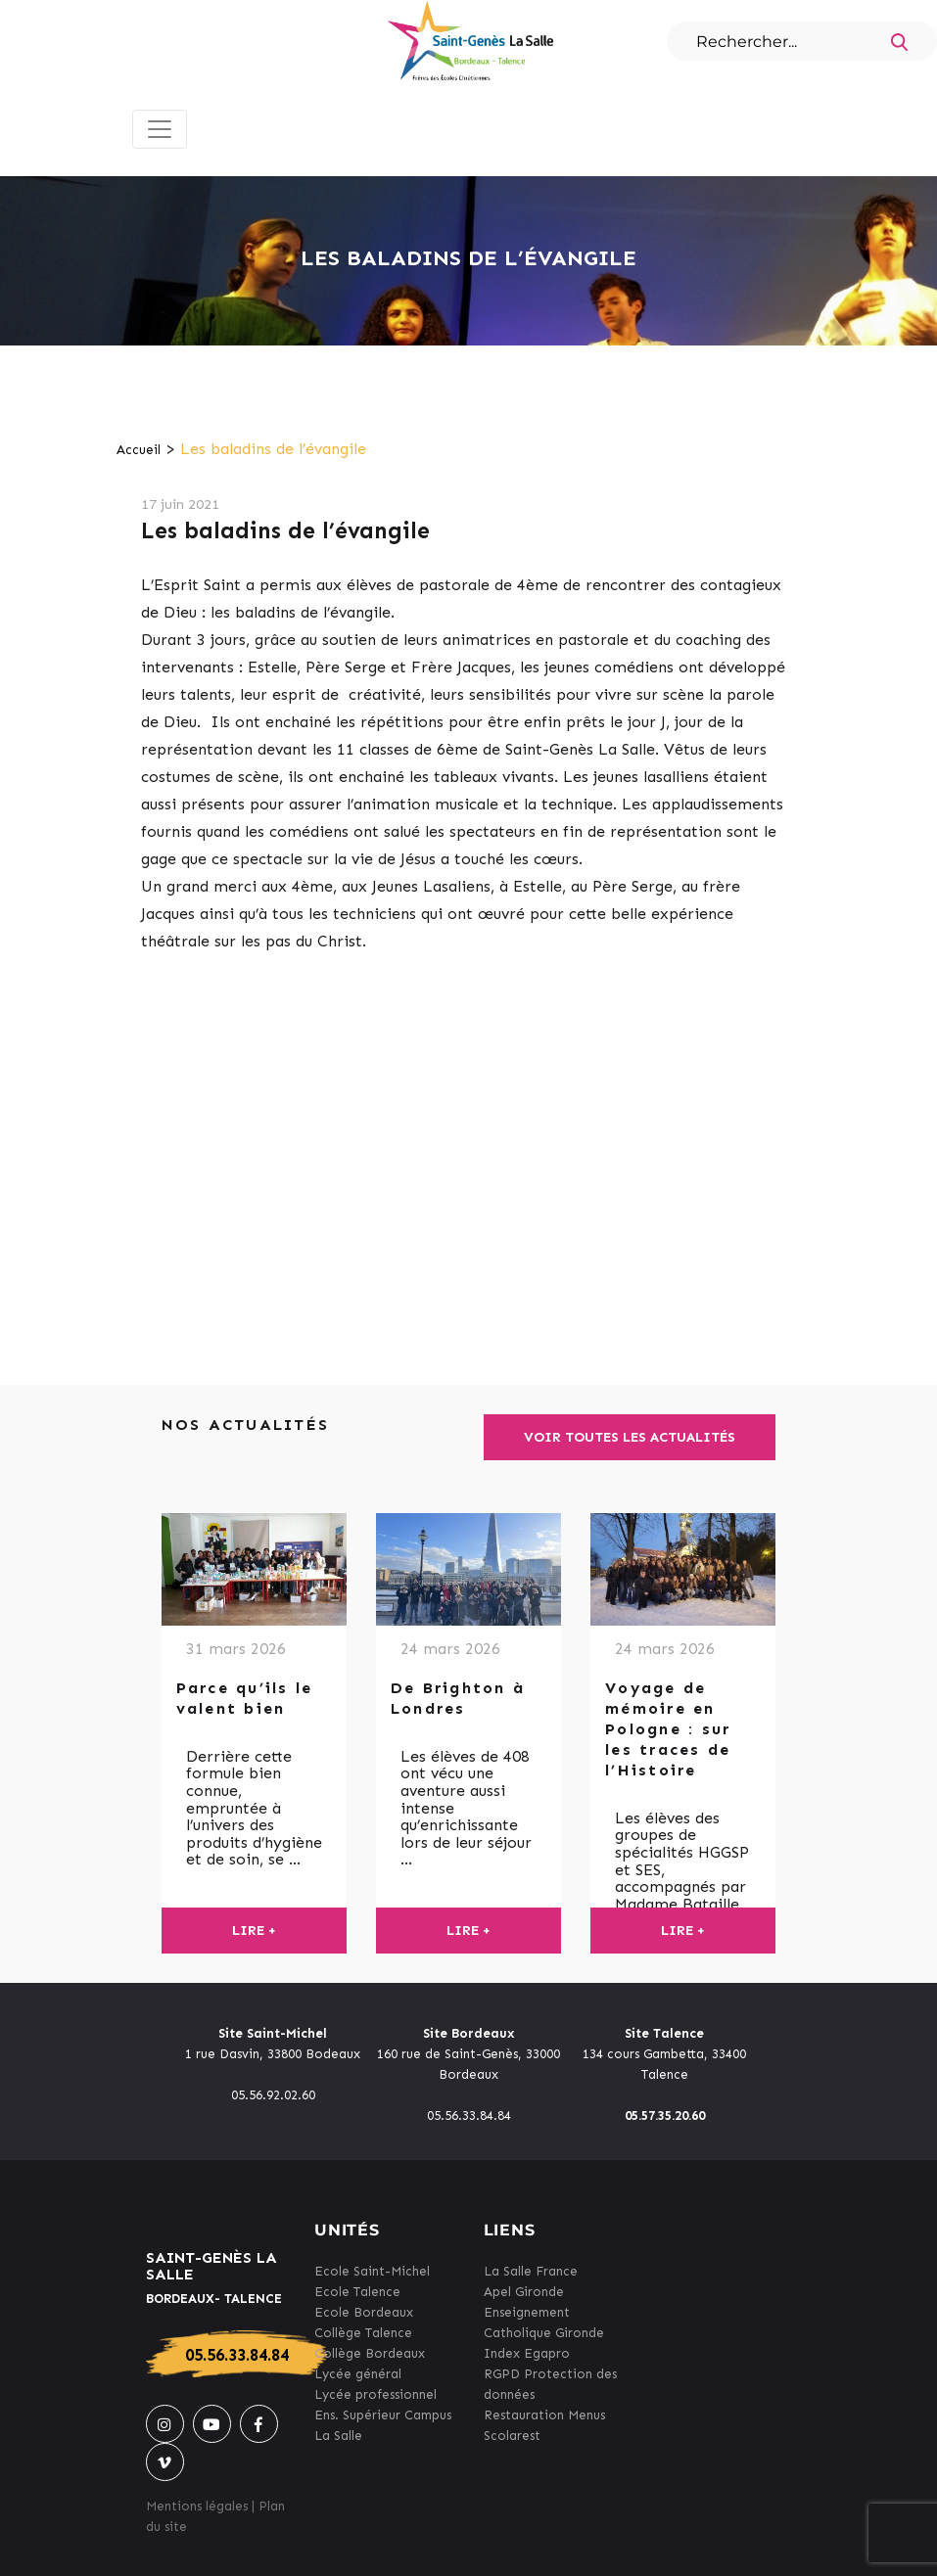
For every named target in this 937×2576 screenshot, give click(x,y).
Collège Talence (363, 2332)
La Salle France (531, 2271)
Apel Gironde (524, 2291)
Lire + (254, 1930)
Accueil (139, 449)
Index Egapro (527, 2353)
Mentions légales (197, 2506)
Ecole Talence (357, 2291)
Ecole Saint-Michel (372, 2271)
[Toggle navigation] (159, 129)
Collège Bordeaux (369, 2353)
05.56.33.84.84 (237, 2355)
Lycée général (357, 2374)
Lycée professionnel (375, 2394)
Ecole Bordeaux (363, 2312)
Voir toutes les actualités (629, 1437)
